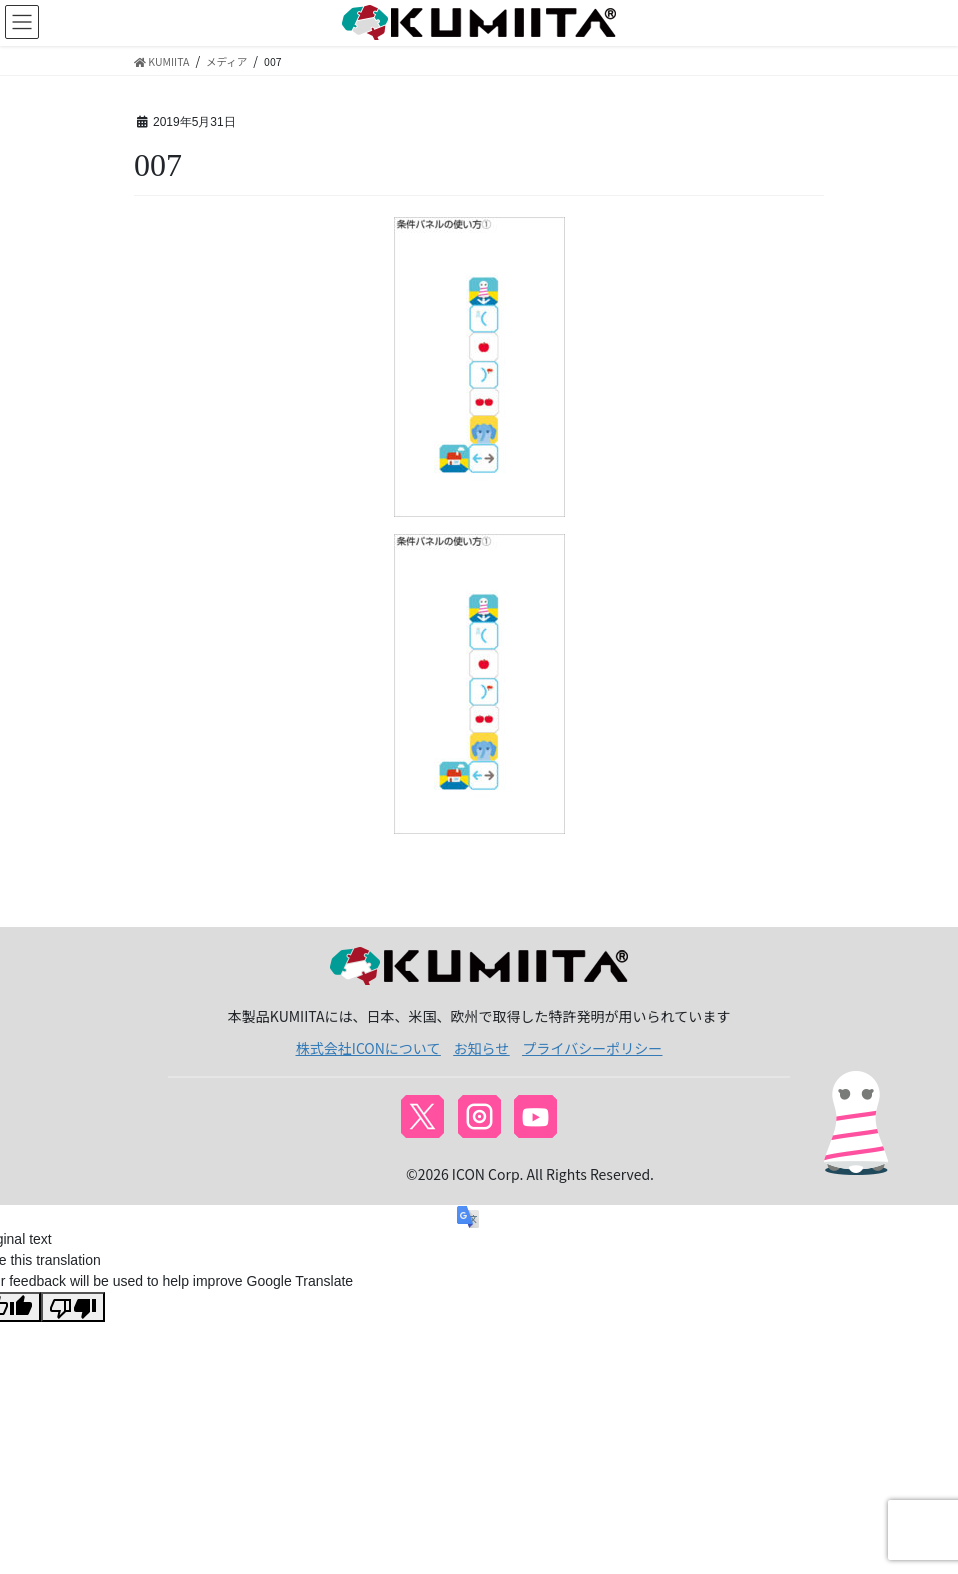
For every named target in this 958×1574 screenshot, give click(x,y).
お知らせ (482, 1048)
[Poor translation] (73, 1307)
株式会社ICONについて (368, 1048)
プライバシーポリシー (592, 1048)
